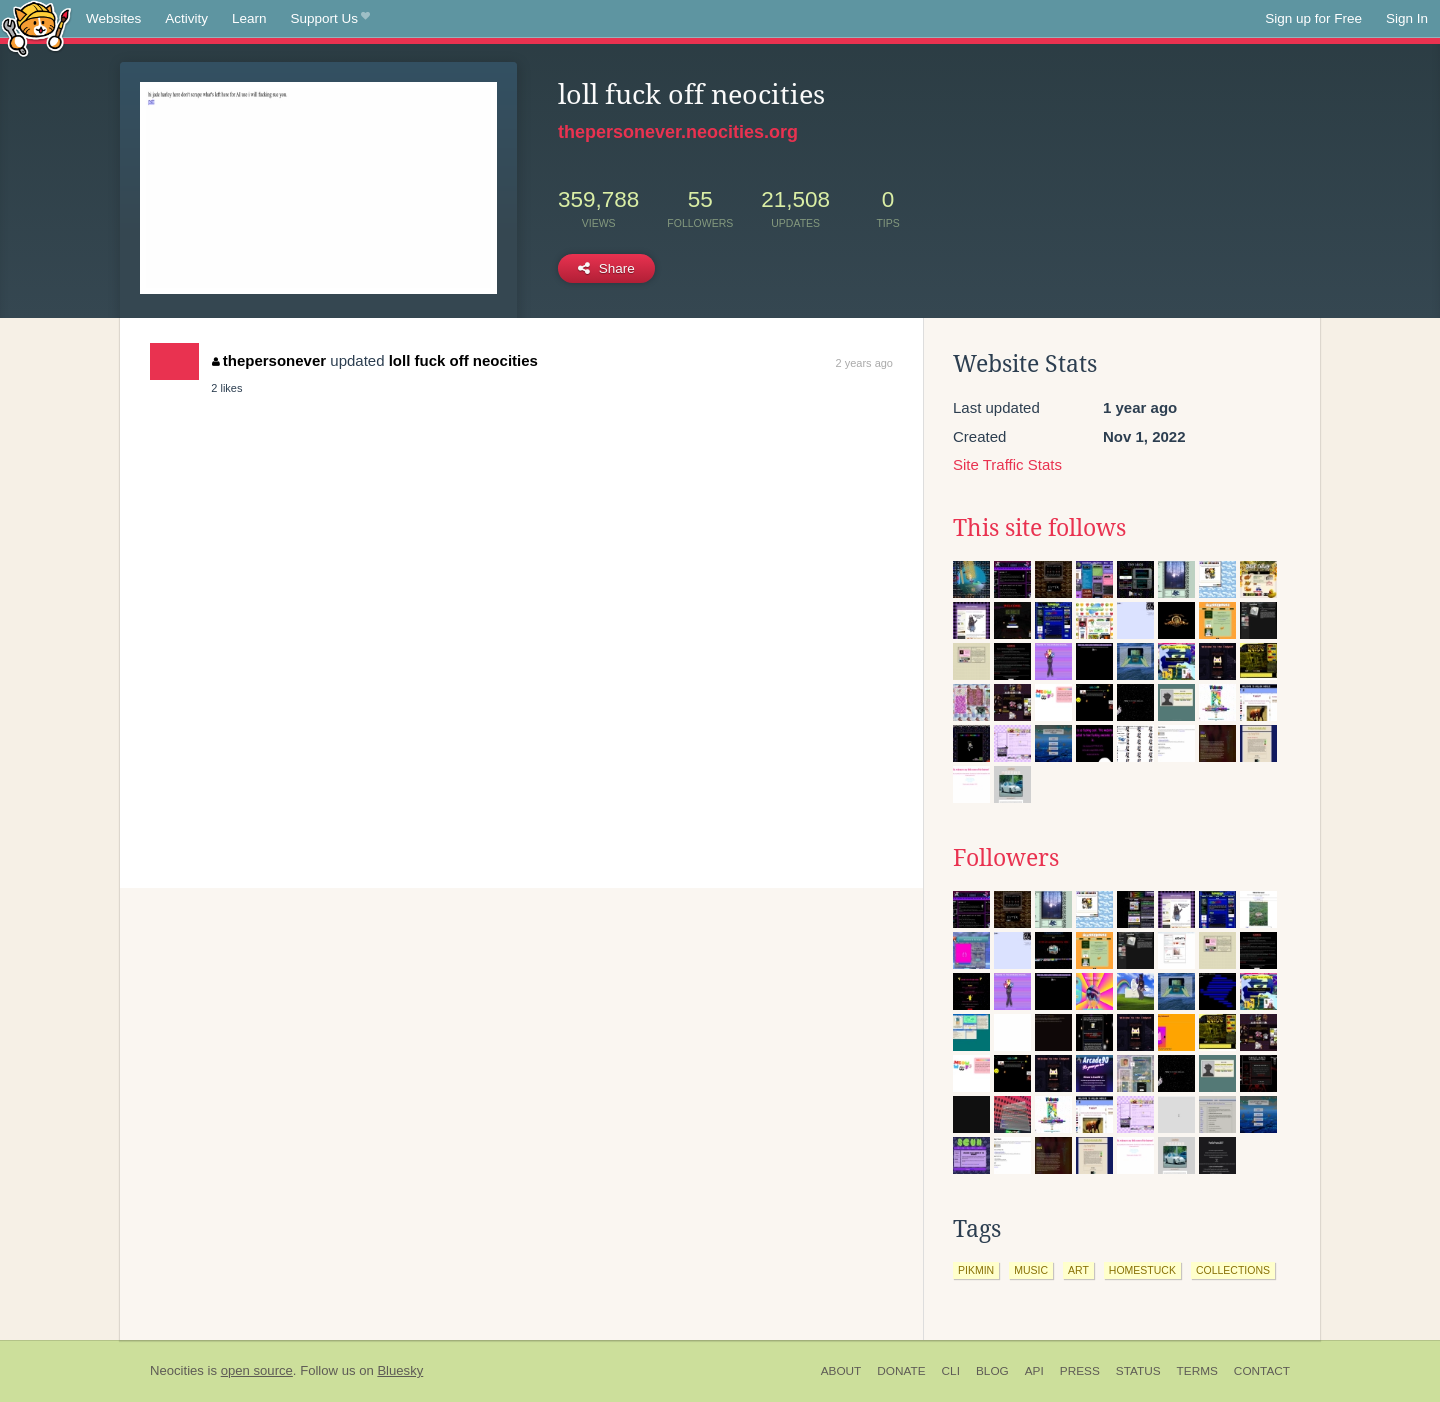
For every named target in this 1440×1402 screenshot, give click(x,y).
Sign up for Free (1313, 18)
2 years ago (864, 363)
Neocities (177, 1370)
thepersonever (269, 360)
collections (1233, 1270)
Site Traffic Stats (1007, 464)
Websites (113, 18)
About (841, 1371)
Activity (186, 18)
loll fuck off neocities (463, 360)
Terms (1197, 1371)
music (1031, 1270)
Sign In (1407, 18)
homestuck (1142, 1270)
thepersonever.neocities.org (678, 132)
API (1034, 1371)
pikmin (976, 1270)
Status (1138, 1371)
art (1078, 1270)
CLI (951, 1371)
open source (257, 1370)
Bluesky (400, 1370)
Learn (249, 18)
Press (1080, 1371)
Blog (992, 1371)
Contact (1262, 1371)
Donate (901, 1371)
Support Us (330, 19)
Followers (1006, 858)
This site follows (1039, 528)
